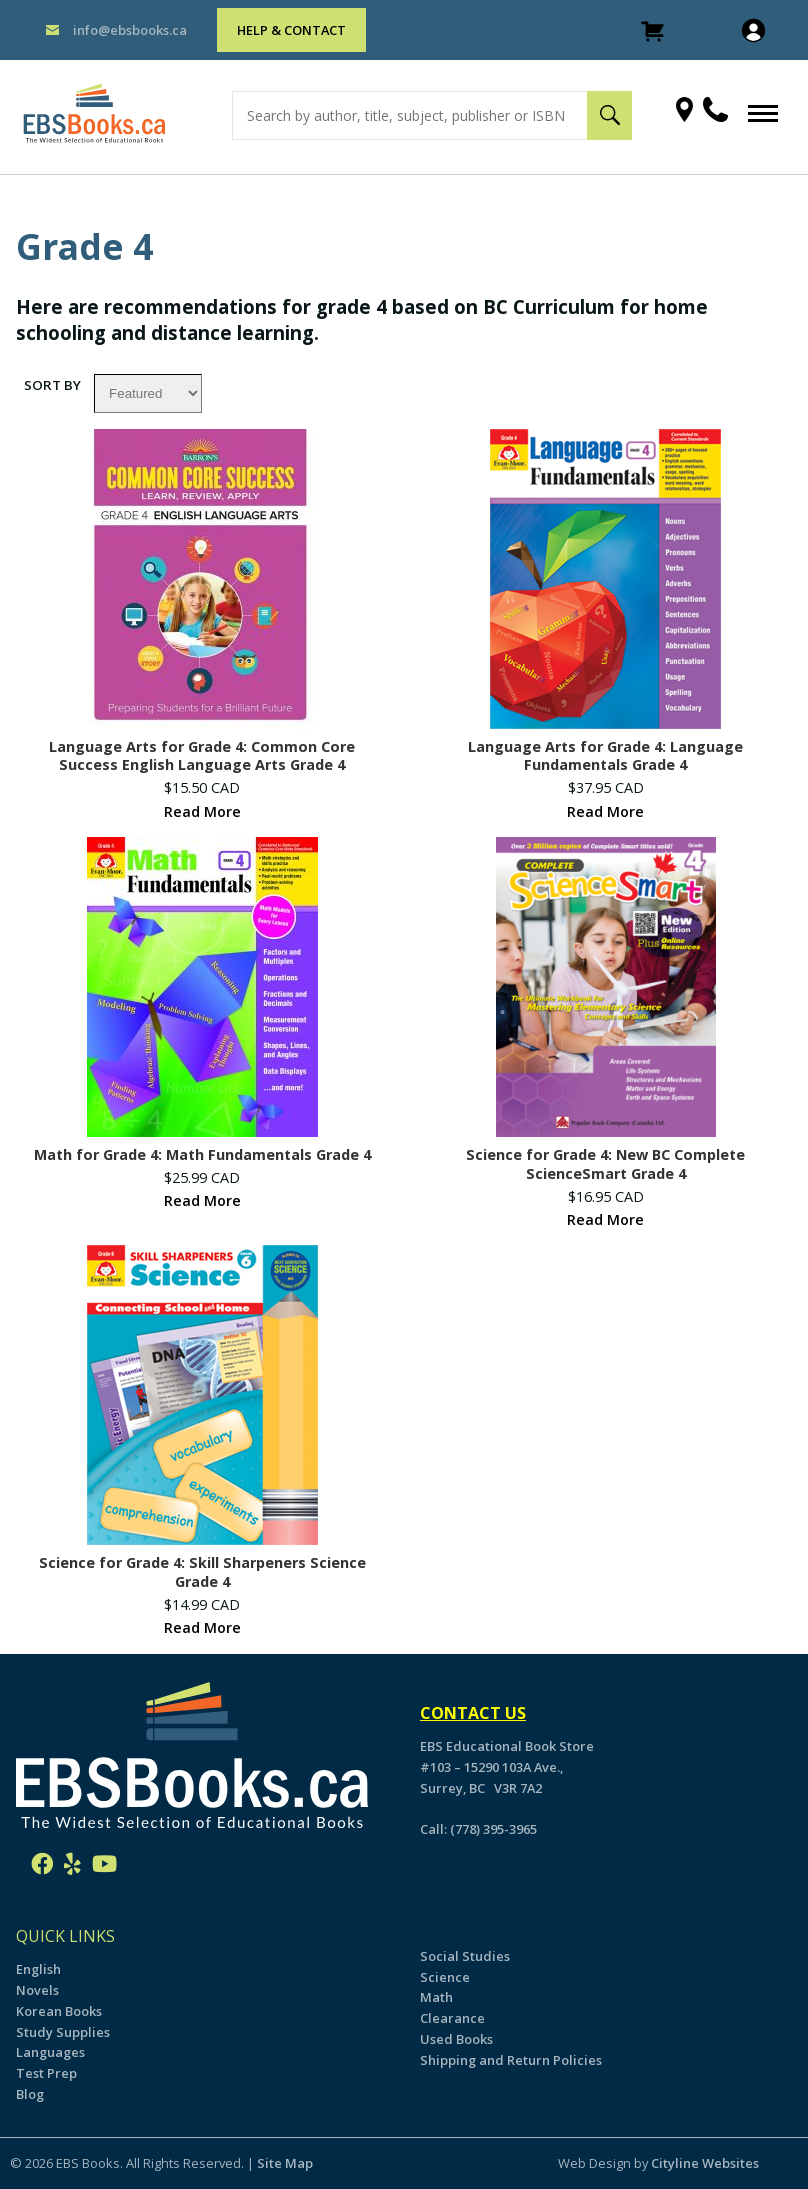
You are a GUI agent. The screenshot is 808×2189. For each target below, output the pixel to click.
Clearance (452, 2018)
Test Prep (46, 2073)
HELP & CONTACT (291, 30)
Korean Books (59, 2011)
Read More (202, 811)
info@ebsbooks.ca (130, 30)
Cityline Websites (705, 2163)
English (38, 1969)
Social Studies (465, 1956)
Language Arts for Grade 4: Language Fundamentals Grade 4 (605, 756)
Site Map (285, 2163)
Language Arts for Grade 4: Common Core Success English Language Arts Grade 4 (202, 756)
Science (445, 1977)
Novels (37, 1990)
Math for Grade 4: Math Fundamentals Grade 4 (202, 1155)
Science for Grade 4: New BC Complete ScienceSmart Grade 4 (605, 1164)
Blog (30, 2094)
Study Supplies (63, 2032)
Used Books (456, 2039)
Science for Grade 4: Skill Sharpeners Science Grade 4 (202, 1572)
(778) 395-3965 (493, 1829)
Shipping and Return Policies (511, 2060)
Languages (50, 2052)
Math (436, 1997)
